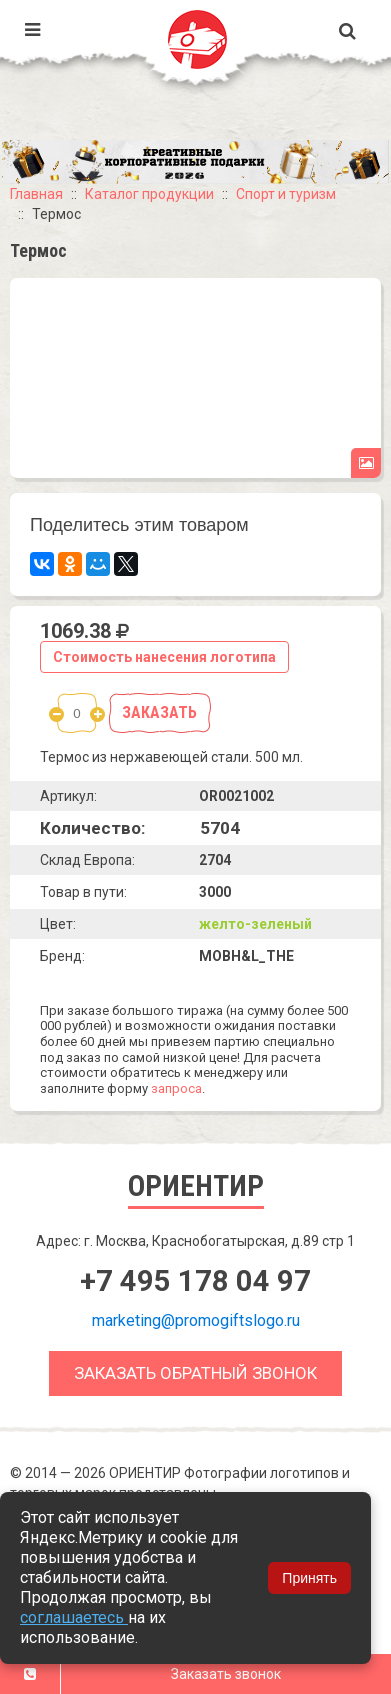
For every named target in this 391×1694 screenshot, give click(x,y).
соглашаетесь (74, 1617)
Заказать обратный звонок (195, 1373)
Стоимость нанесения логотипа (164, 657)
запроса (176, 1088)
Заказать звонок (226, 1674)
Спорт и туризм (286, 194)
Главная (36, 194)
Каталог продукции (149, 194)
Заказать (159, 712)
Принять (309, 1578)
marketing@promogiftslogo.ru (196, 1320)
